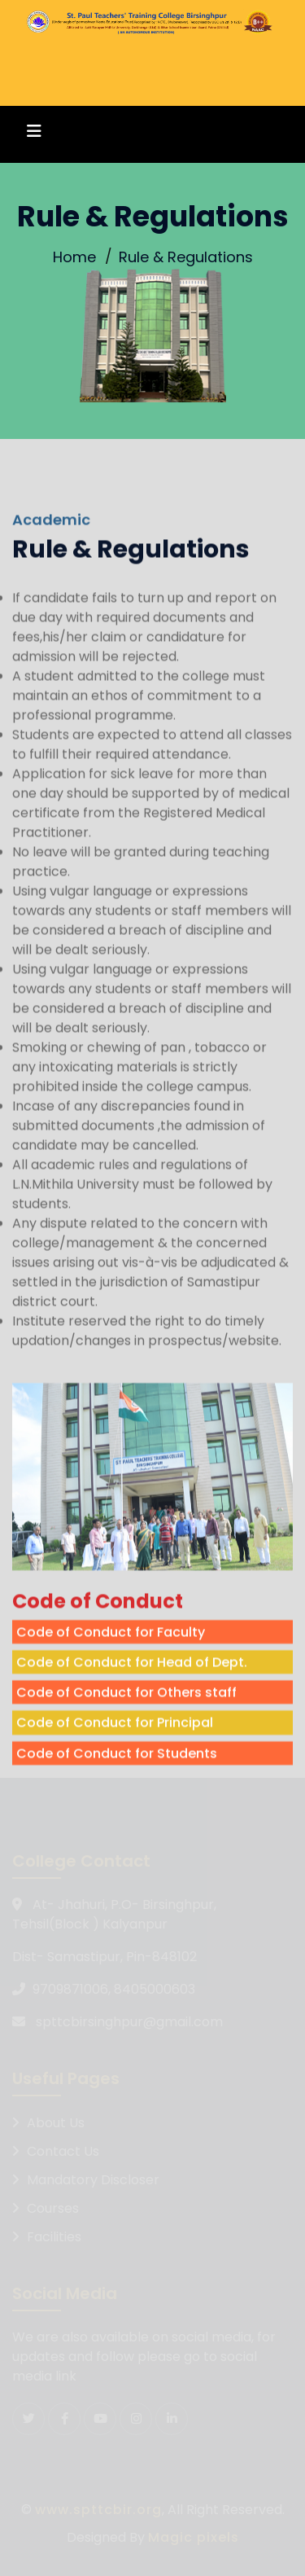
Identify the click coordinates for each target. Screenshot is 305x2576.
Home (74, 257)
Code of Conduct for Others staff (126, 1740)
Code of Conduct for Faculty (110, 1679)
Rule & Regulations (186, 257)
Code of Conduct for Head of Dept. (131, 1710)
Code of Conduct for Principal (114, 1771)
